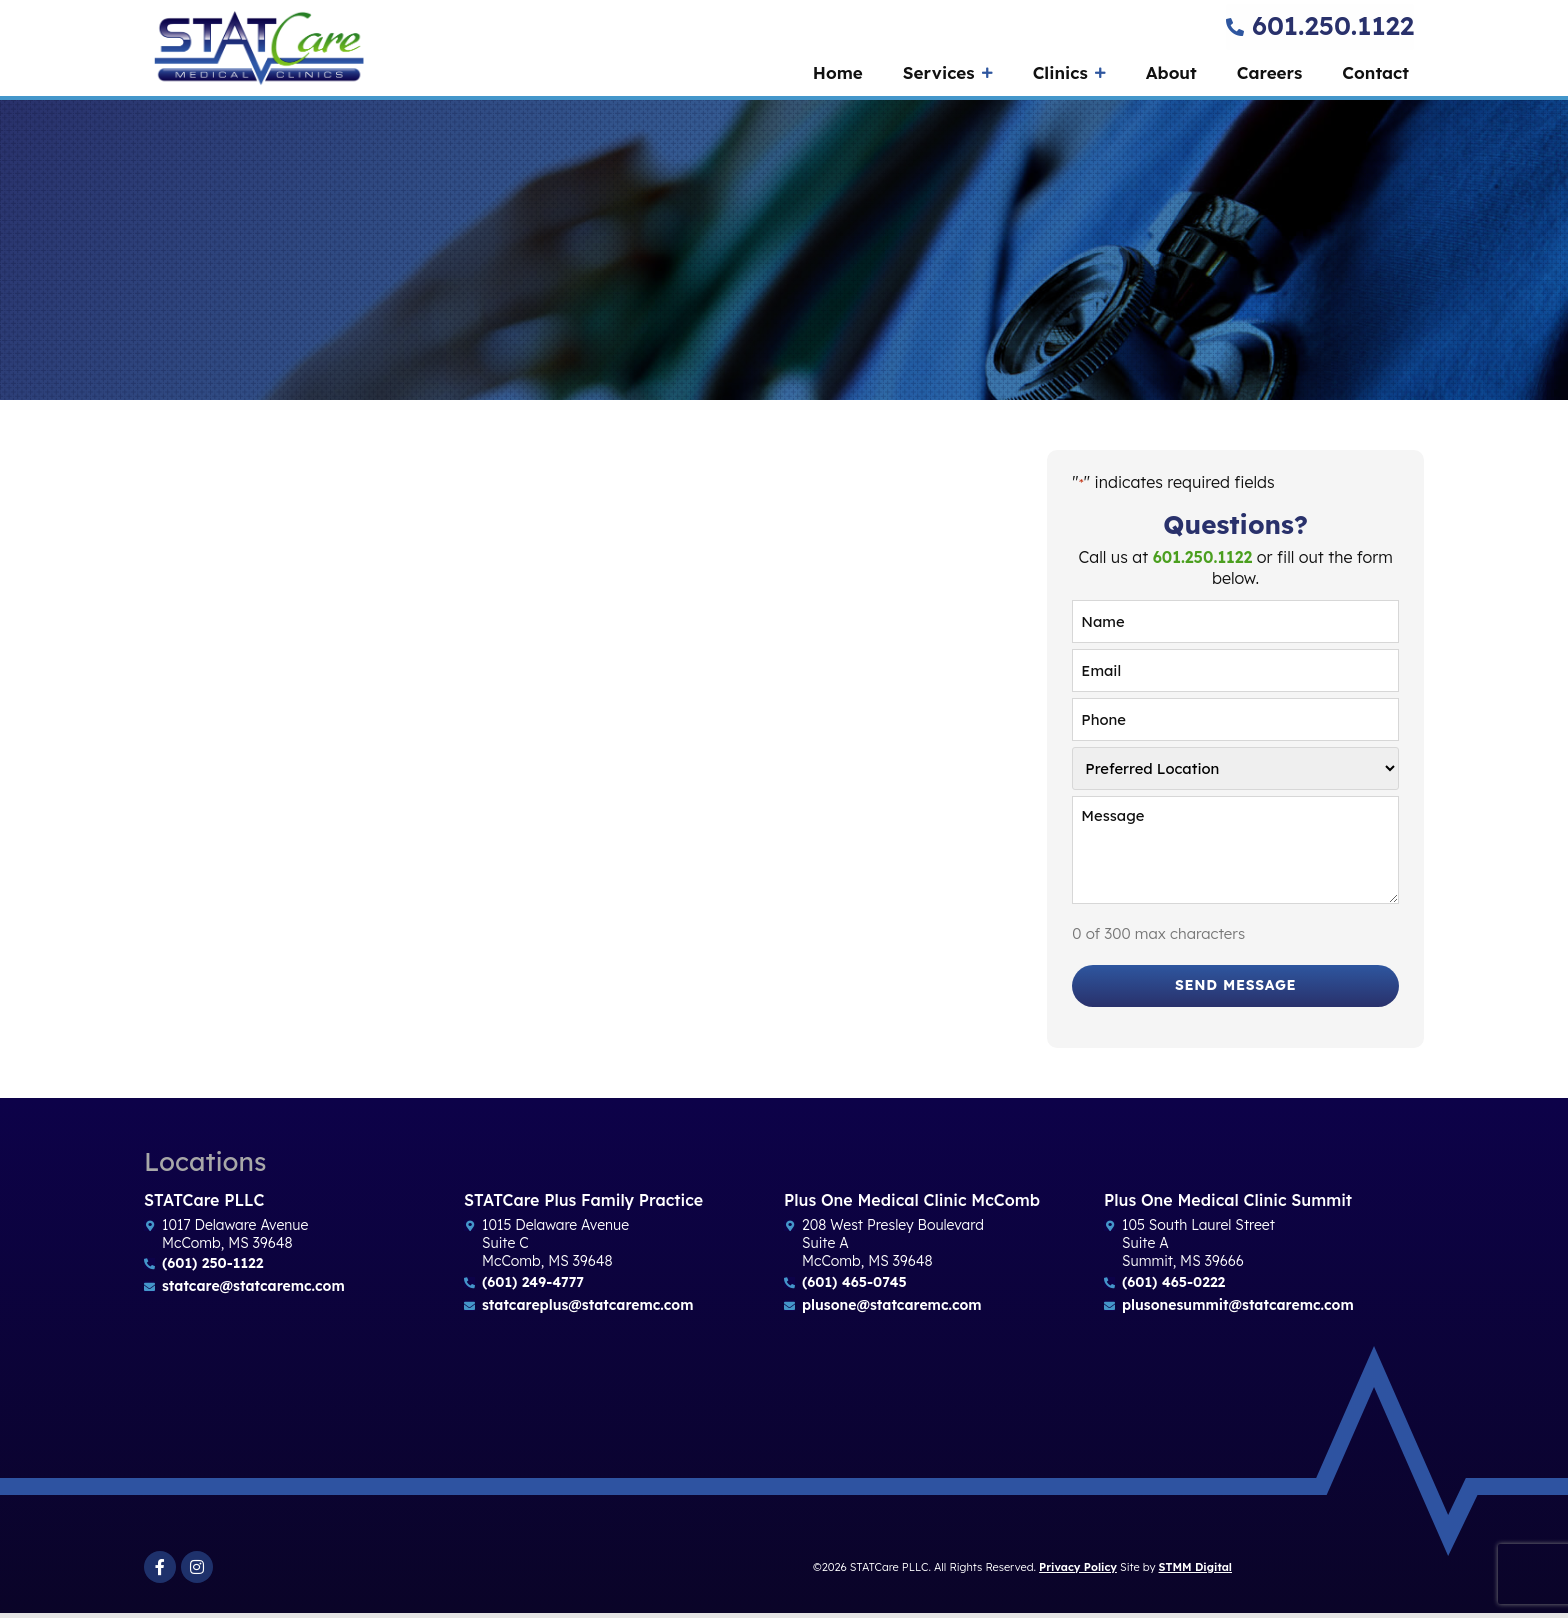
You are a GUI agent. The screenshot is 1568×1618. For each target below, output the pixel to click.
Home (838, 72)
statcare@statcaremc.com (253, 1291)
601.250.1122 (1333, 25)
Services (948, 73)
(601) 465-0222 (1173, 1287)
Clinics (1069, 73)
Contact (1375, 72)
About (1171, 72)
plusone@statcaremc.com (892, 1310)
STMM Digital (1195, 1572)
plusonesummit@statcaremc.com (1238, 1310)
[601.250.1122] (1235, 27)
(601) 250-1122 (212, 1268)
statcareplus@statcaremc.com (587, 1310)
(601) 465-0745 (854, 1287)
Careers (1270, 72)
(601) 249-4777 (533, 1287)
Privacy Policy (1078, 1572)
